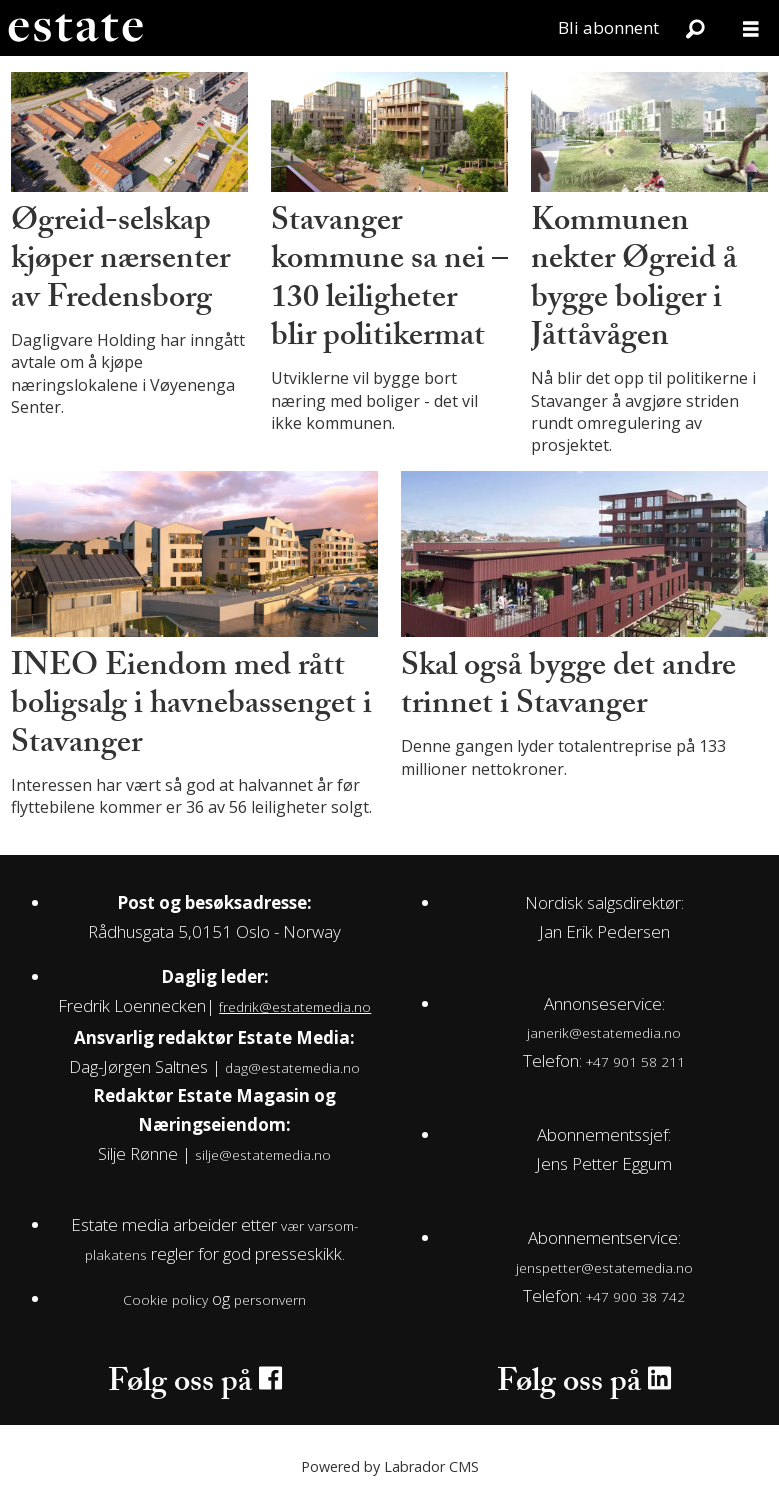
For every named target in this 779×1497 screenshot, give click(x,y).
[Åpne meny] (751, 28)
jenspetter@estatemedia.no (604, 1267)
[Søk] (695, 28)
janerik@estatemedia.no (604, 1032)
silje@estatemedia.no (263, 1154)
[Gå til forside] (75, 28)
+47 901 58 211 (635, 1061)
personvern (270, 1299)
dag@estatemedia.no (292, 1067)
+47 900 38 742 (635, 1296)
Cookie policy (165, 1299)
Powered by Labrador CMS (390, 1466)
